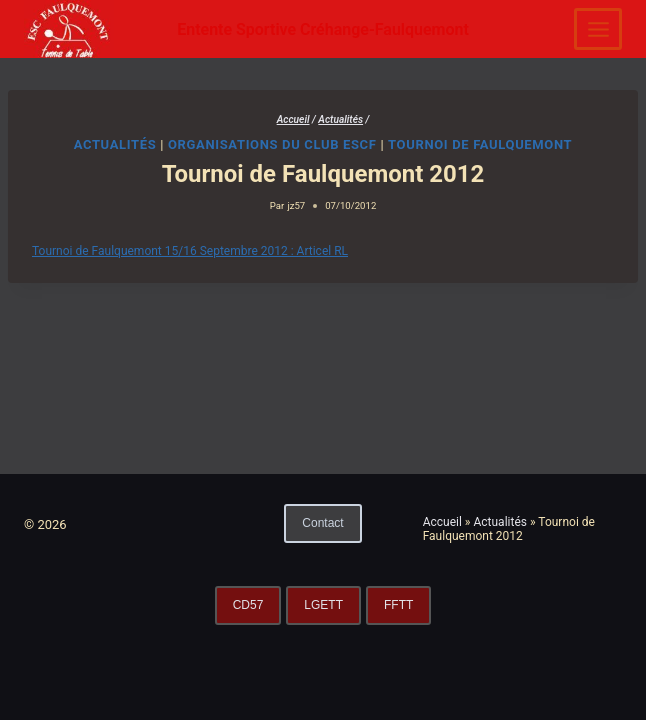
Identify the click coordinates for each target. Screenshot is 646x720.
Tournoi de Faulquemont (480, 144)
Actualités (115, 144)
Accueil (442, 522)
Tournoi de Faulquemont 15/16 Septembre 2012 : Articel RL (190, 251)
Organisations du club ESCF (272, 144)
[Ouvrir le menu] (598, 29)
